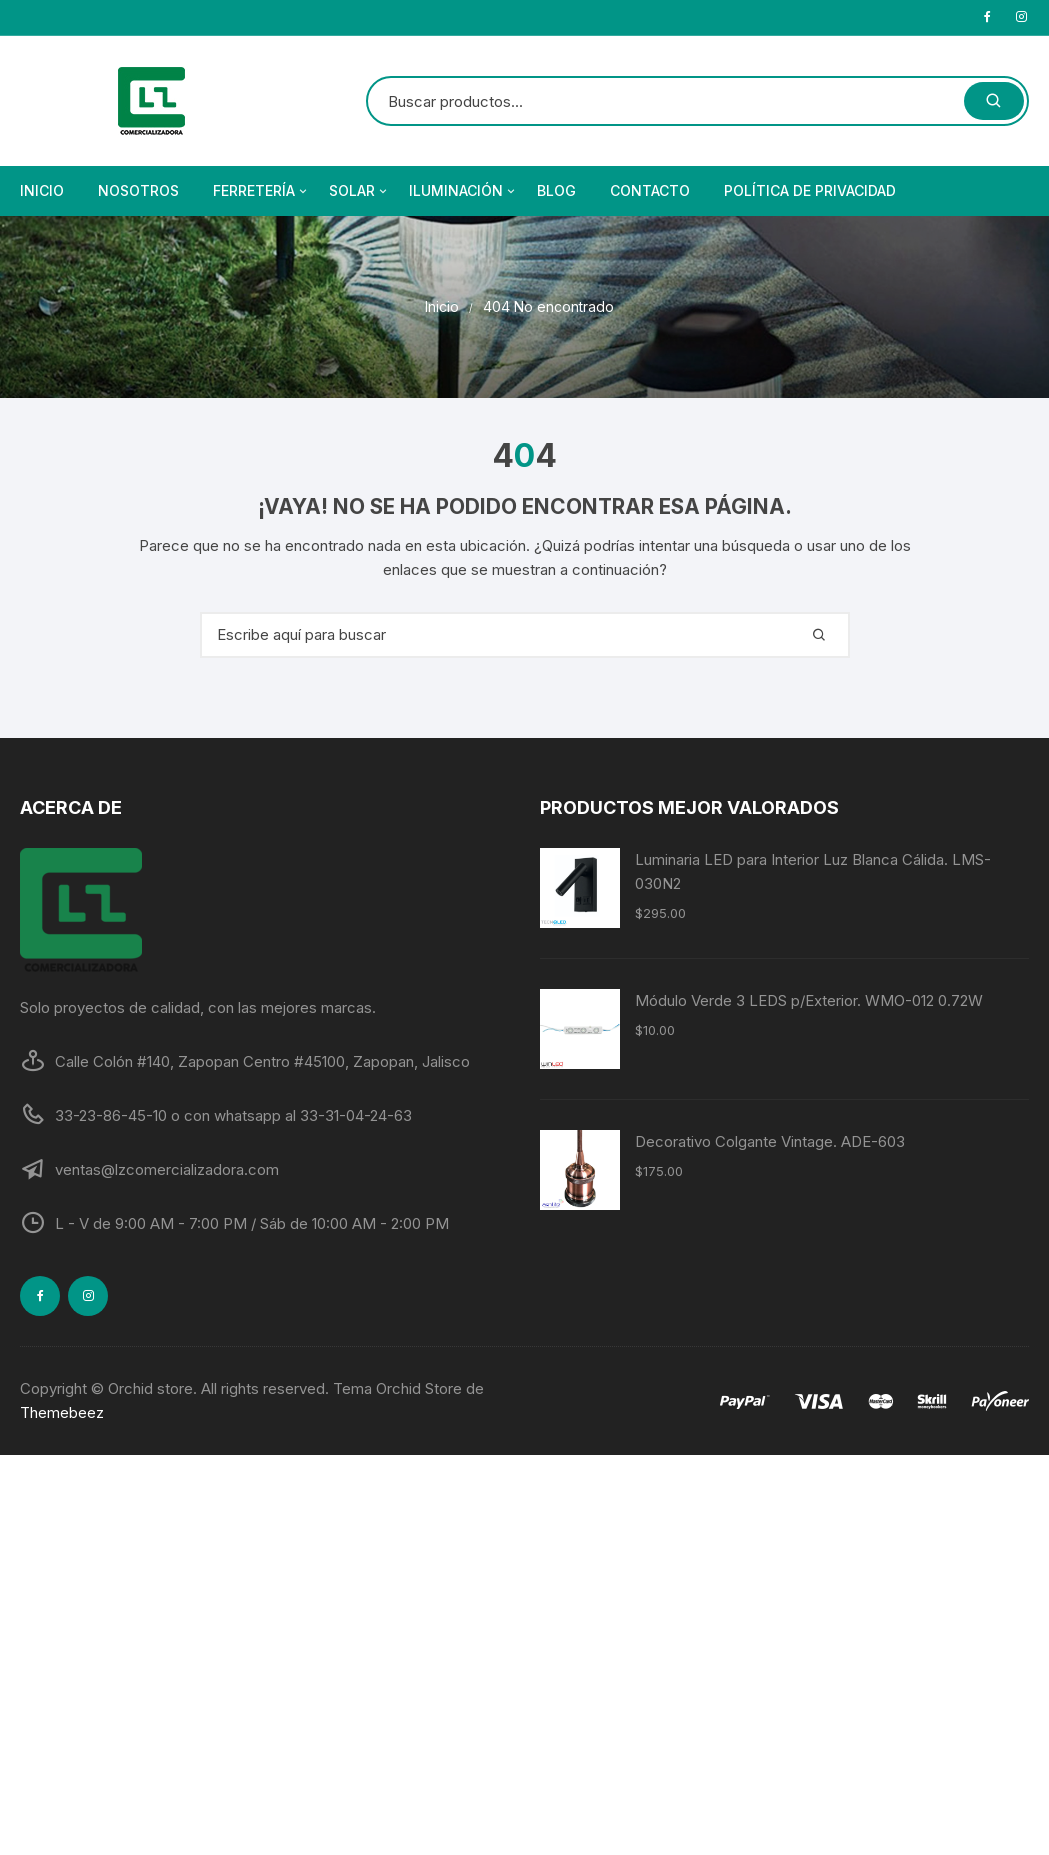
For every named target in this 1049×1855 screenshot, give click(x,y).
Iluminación (463, 191)
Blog (556, 190)
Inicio (42, 190)
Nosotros (138, 190)
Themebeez (62, 1412)
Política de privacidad (810, 190)
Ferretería (261, 191)
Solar (359, 191)
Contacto (650, 190)
